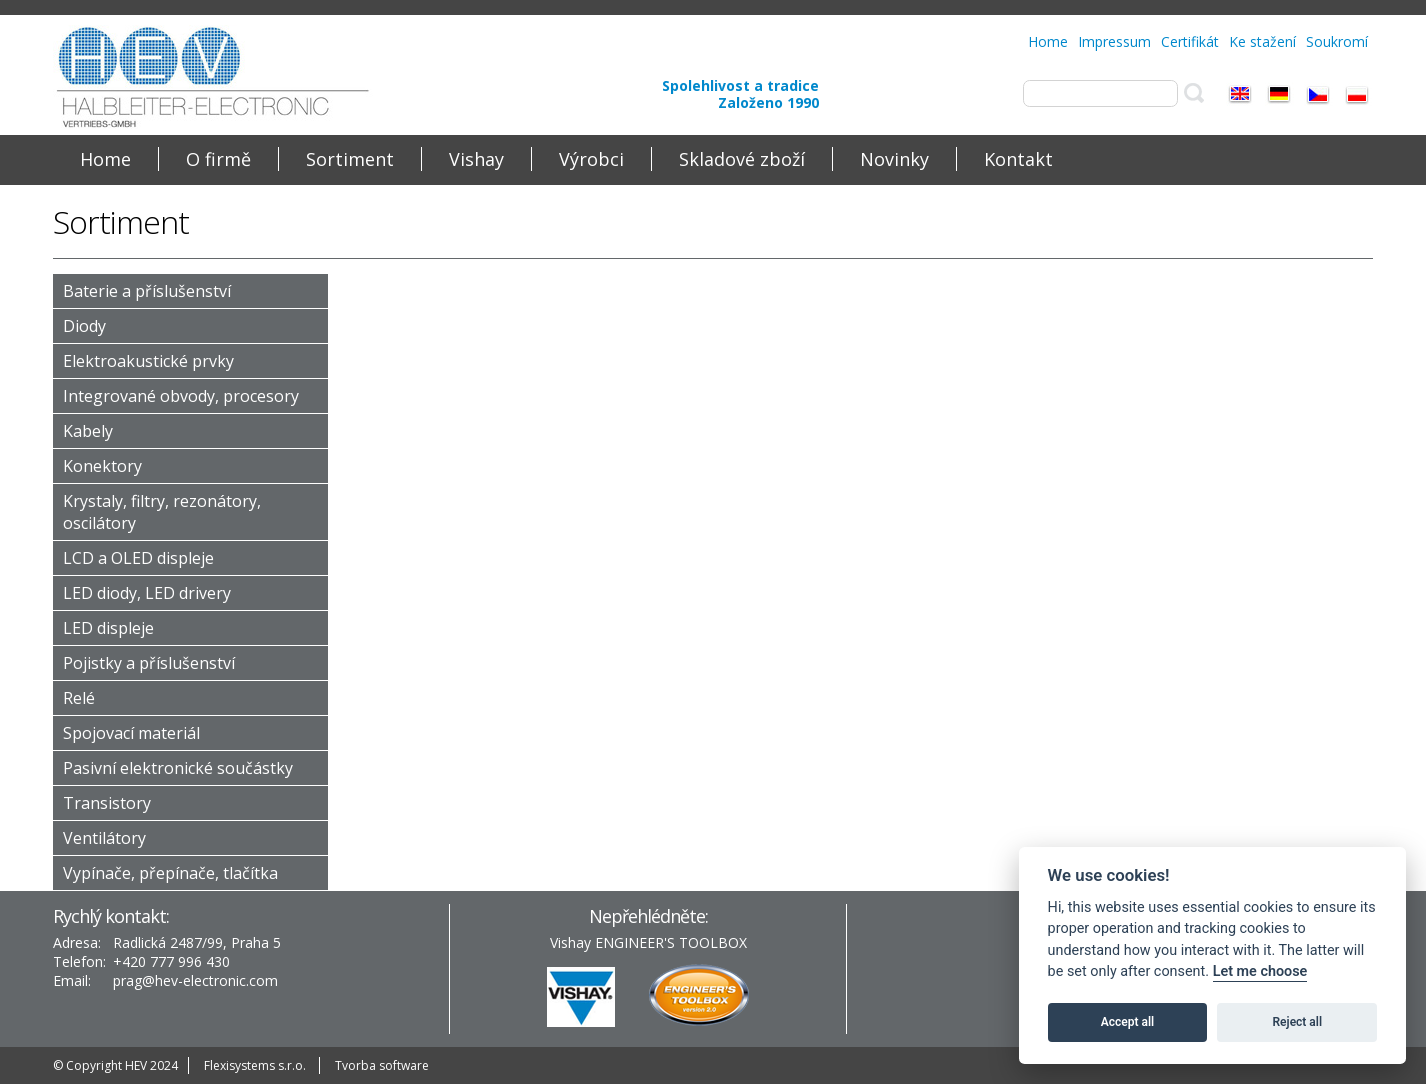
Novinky (894, 159)
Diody (84, 326)
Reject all (1298, 1022)
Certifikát (1190, 41)
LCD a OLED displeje (138, 558)
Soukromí (1337, 41)
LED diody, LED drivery (147, 593)
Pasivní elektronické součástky (178, 768)
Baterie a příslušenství (147, 291)
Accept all (1127, 1022)
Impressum (1114, 41)
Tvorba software (382, 1065)
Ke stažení (1262, 41)
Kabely (88, 431)
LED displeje (108, 628)
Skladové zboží (742, 159)
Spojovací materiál (131, 733)
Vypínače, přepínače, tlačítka (170, 873)
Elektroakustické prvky (148, 361)
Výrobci (591, 159)
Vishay (476, 159)
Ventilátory (104, 838)
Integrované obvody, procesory (181, 396)
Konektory (102, 466)
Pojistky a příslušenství (149, 663)
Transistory (107, 803)
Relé (79, 698)
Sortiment (350, 159)
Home (1048, 41)
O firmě (218, 159)
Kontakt (1018, 159)
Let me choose (1260, 971)
